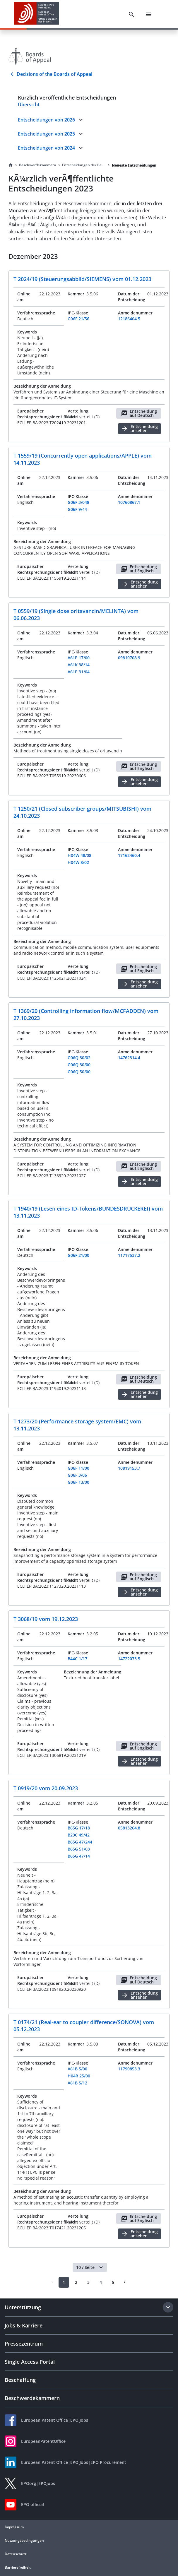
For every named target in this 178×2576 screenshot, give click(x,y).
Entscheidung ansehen (139, 428)
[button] (101, 2267)
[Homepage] (10, 165)
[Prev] (52, 2282)
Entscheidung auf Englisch (138, 569)
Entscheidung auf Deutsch (138, 413)
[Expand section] (168, 2307)
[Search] (131, 14)
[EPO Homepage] (36, 14)
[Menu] (149, 14)
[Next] (124, 2282)
